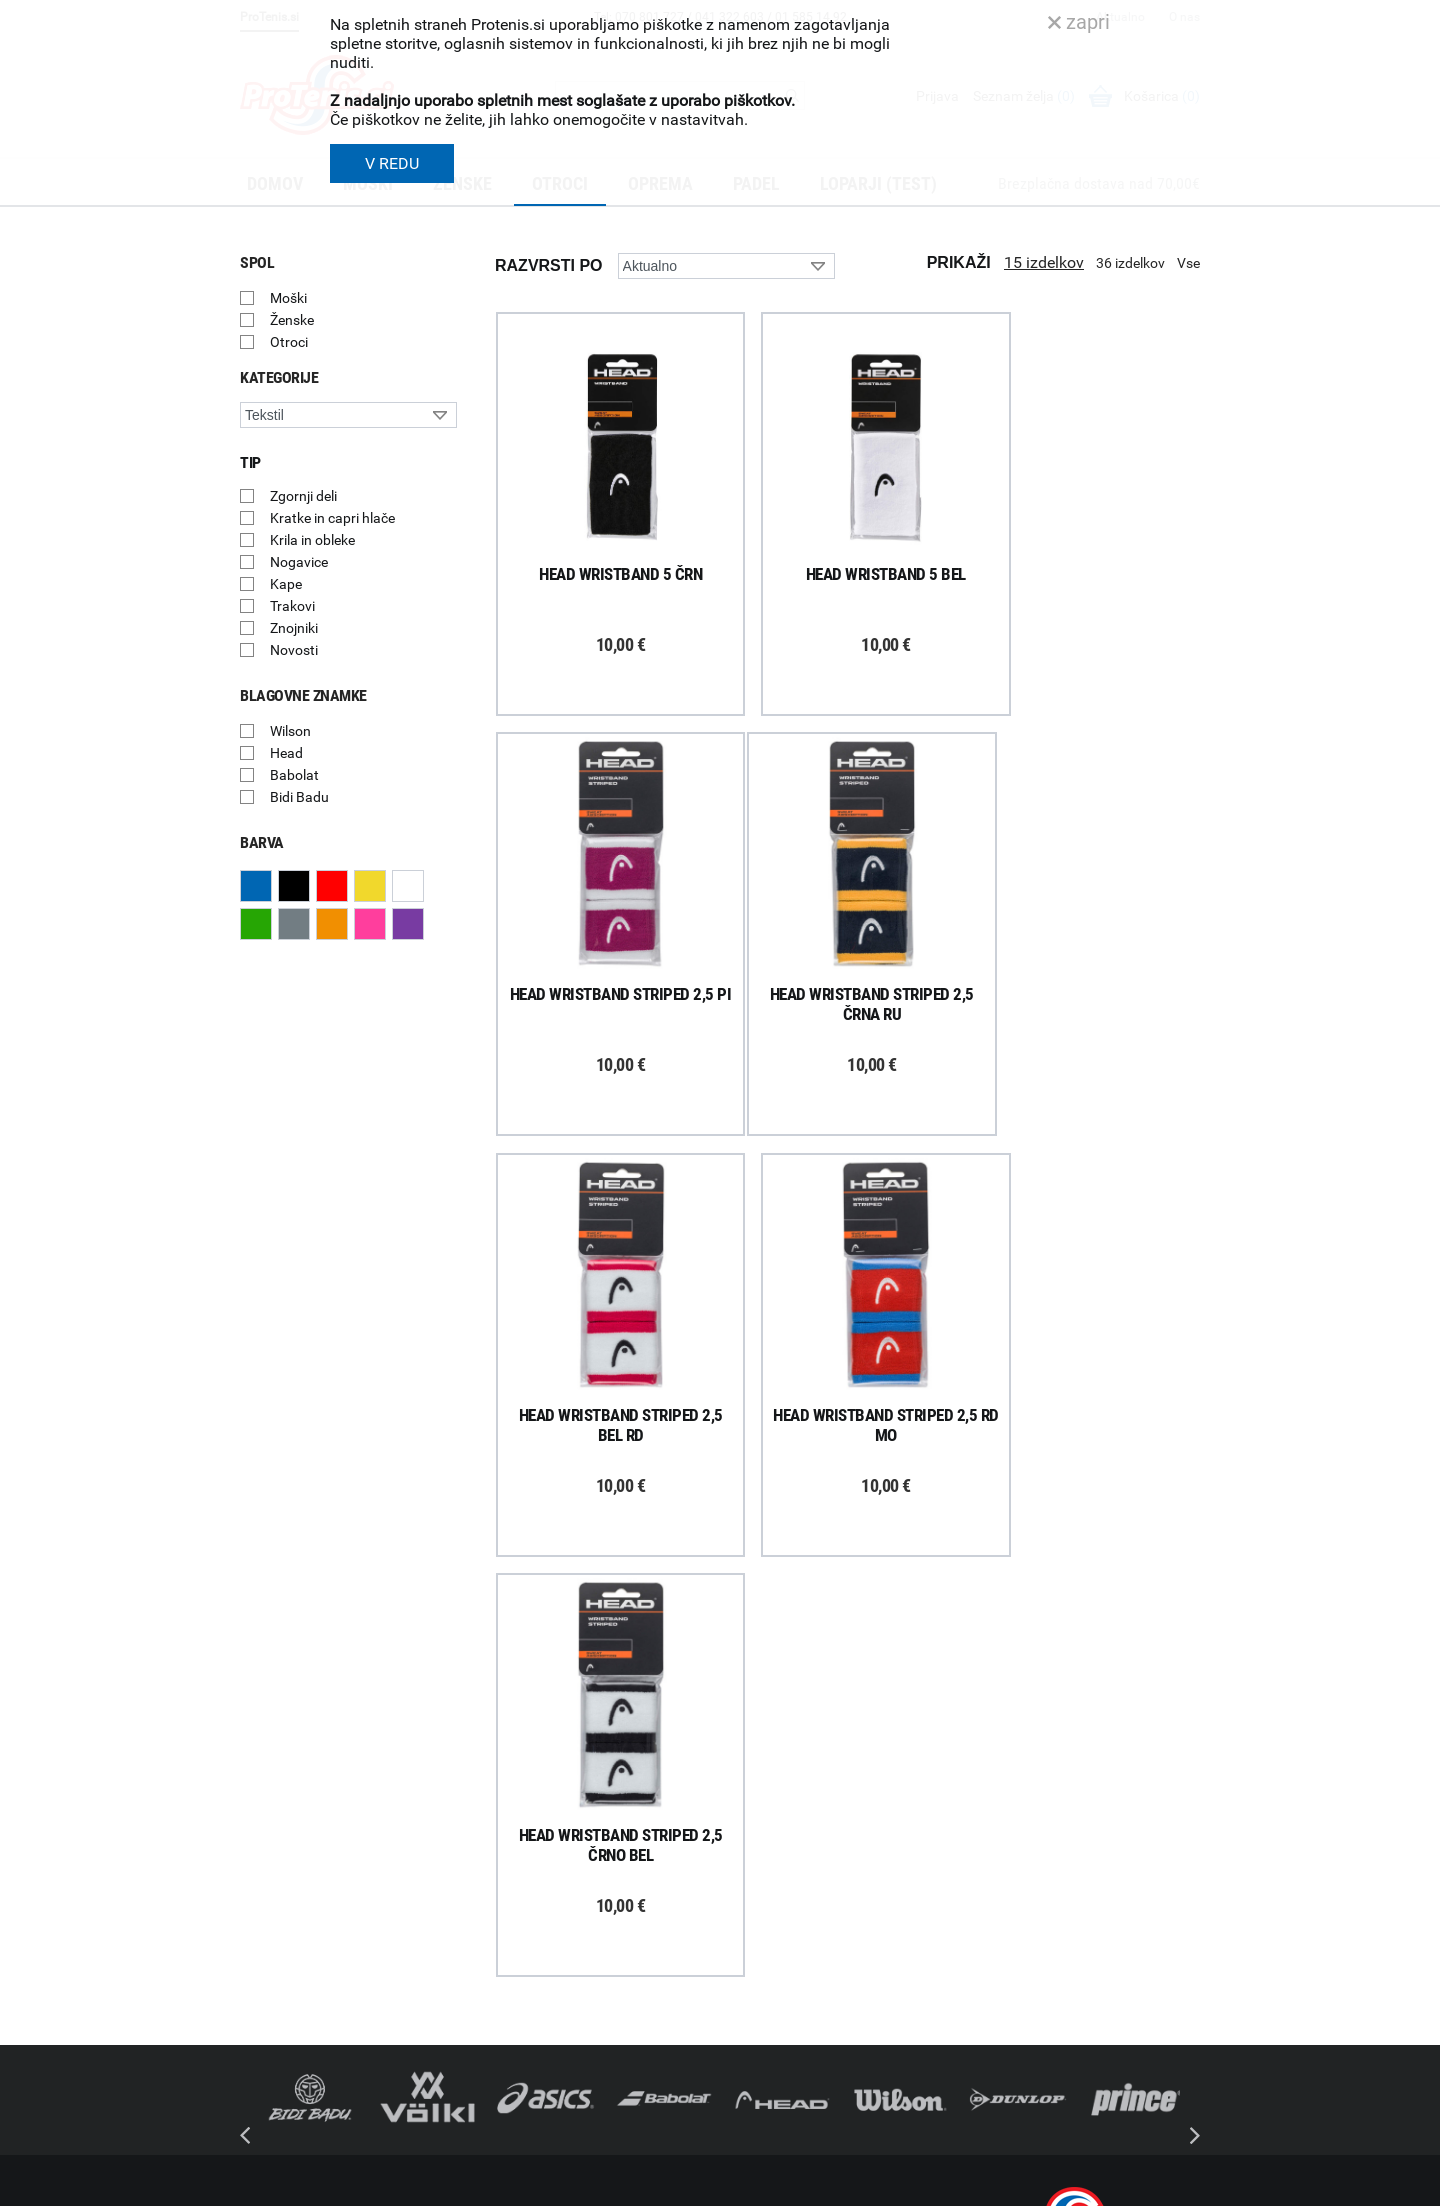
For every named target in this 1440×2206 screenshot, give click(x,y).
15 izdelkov (1044, 262)
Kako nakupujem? (535, 1830)
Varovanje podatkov (542, 2038)
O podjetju (761, 1830)
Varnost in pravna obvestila (541, 2184)
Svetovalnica (769, 2039)
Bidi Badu (299, 797)
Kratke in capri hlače (332, 518)
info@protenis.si (1083, 2065)
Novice (751, 2013)
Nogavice (299, 562)
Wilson (290, 731)
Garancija (510, 1934)
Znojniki (294, 628)
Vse (1188, 263)
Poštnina (508, 1882)
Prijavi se (290, 1874)
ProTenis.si (1013, 2117)
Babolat (294, 775)
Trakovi (292, 606)
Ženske (292, 320)
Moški (288, 298)
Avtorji (1182, 2184)
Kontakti (756, 1882)
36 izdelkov (1130, 263)
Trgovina (757, 1856)
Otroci (289, 342)
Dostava (506, 1856)
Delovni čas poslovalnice (805, 1908)
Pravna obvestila (532, 2064)
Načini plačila (521, 2012)
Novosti (294, 650)
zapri (1079, 22)
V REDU (392, 163)
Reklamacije (517, 1960)
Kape (286, 584)
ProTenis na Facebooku (350, 1935)
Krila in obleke (312, 540)
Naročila (506, 1908)
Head (286, 753)
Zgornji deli (303, 496)
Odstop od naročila (539, 1986)
